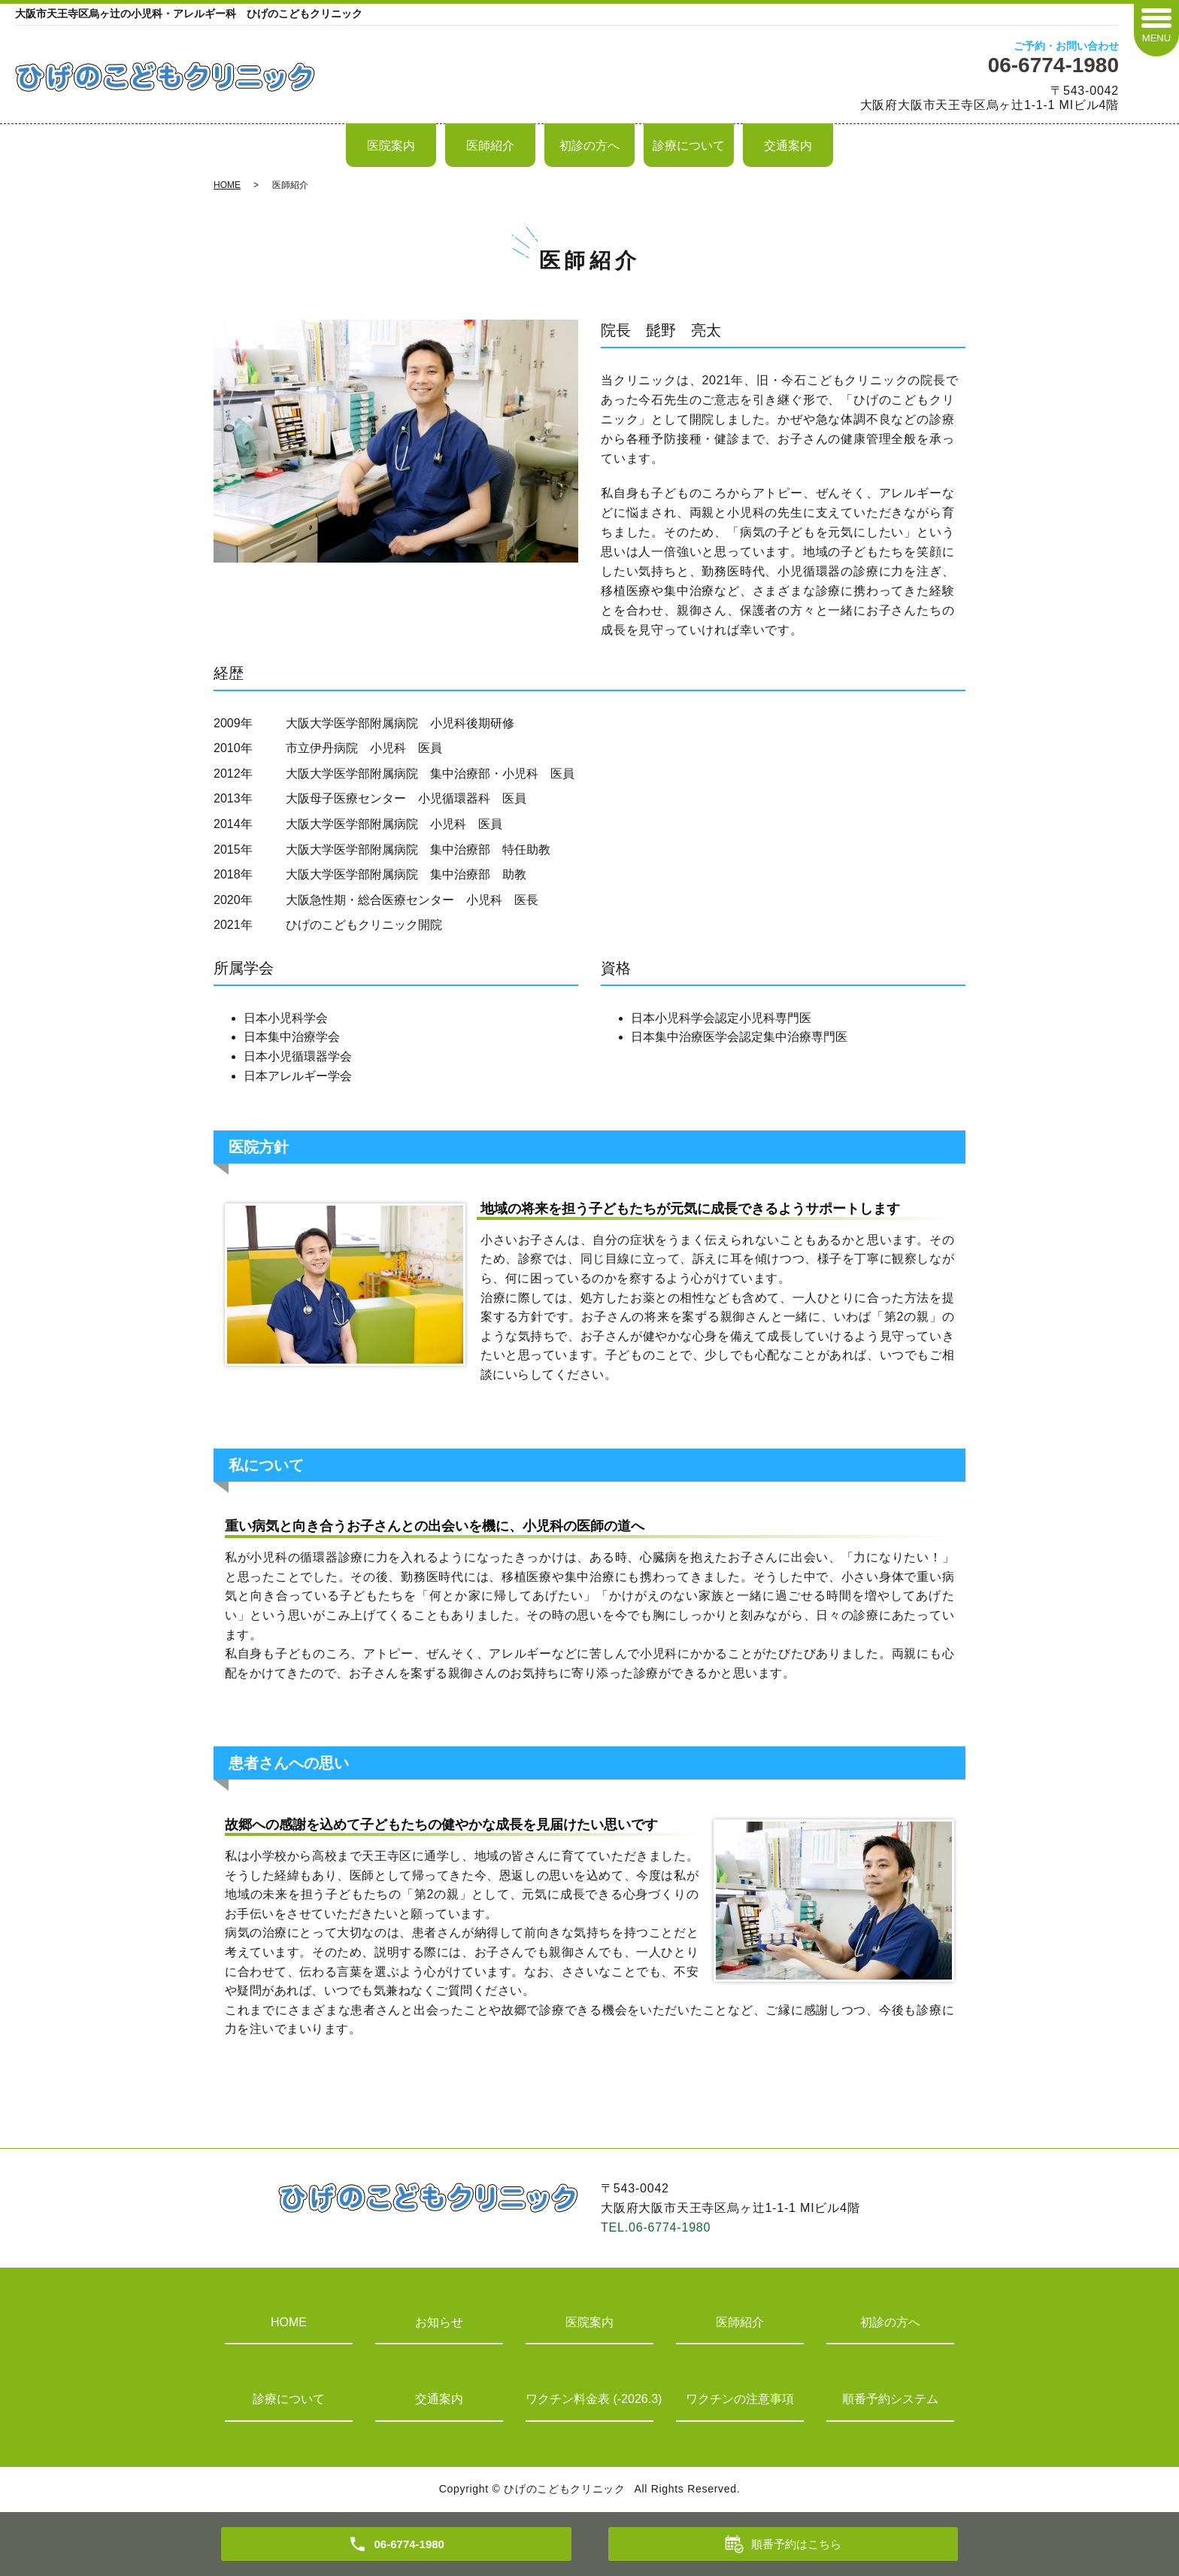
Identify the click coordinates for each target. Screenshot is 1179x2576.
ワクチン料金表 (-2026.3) (589, 2398)
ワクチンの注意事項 (740, 2398)
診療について (689, 145)
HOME (227, 185)
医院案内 (391, 145)
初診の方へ (589, 145)
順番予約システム (890, 2398)
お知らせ (439, 2322)
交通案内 (788, 145)
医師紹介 (490, 145)
